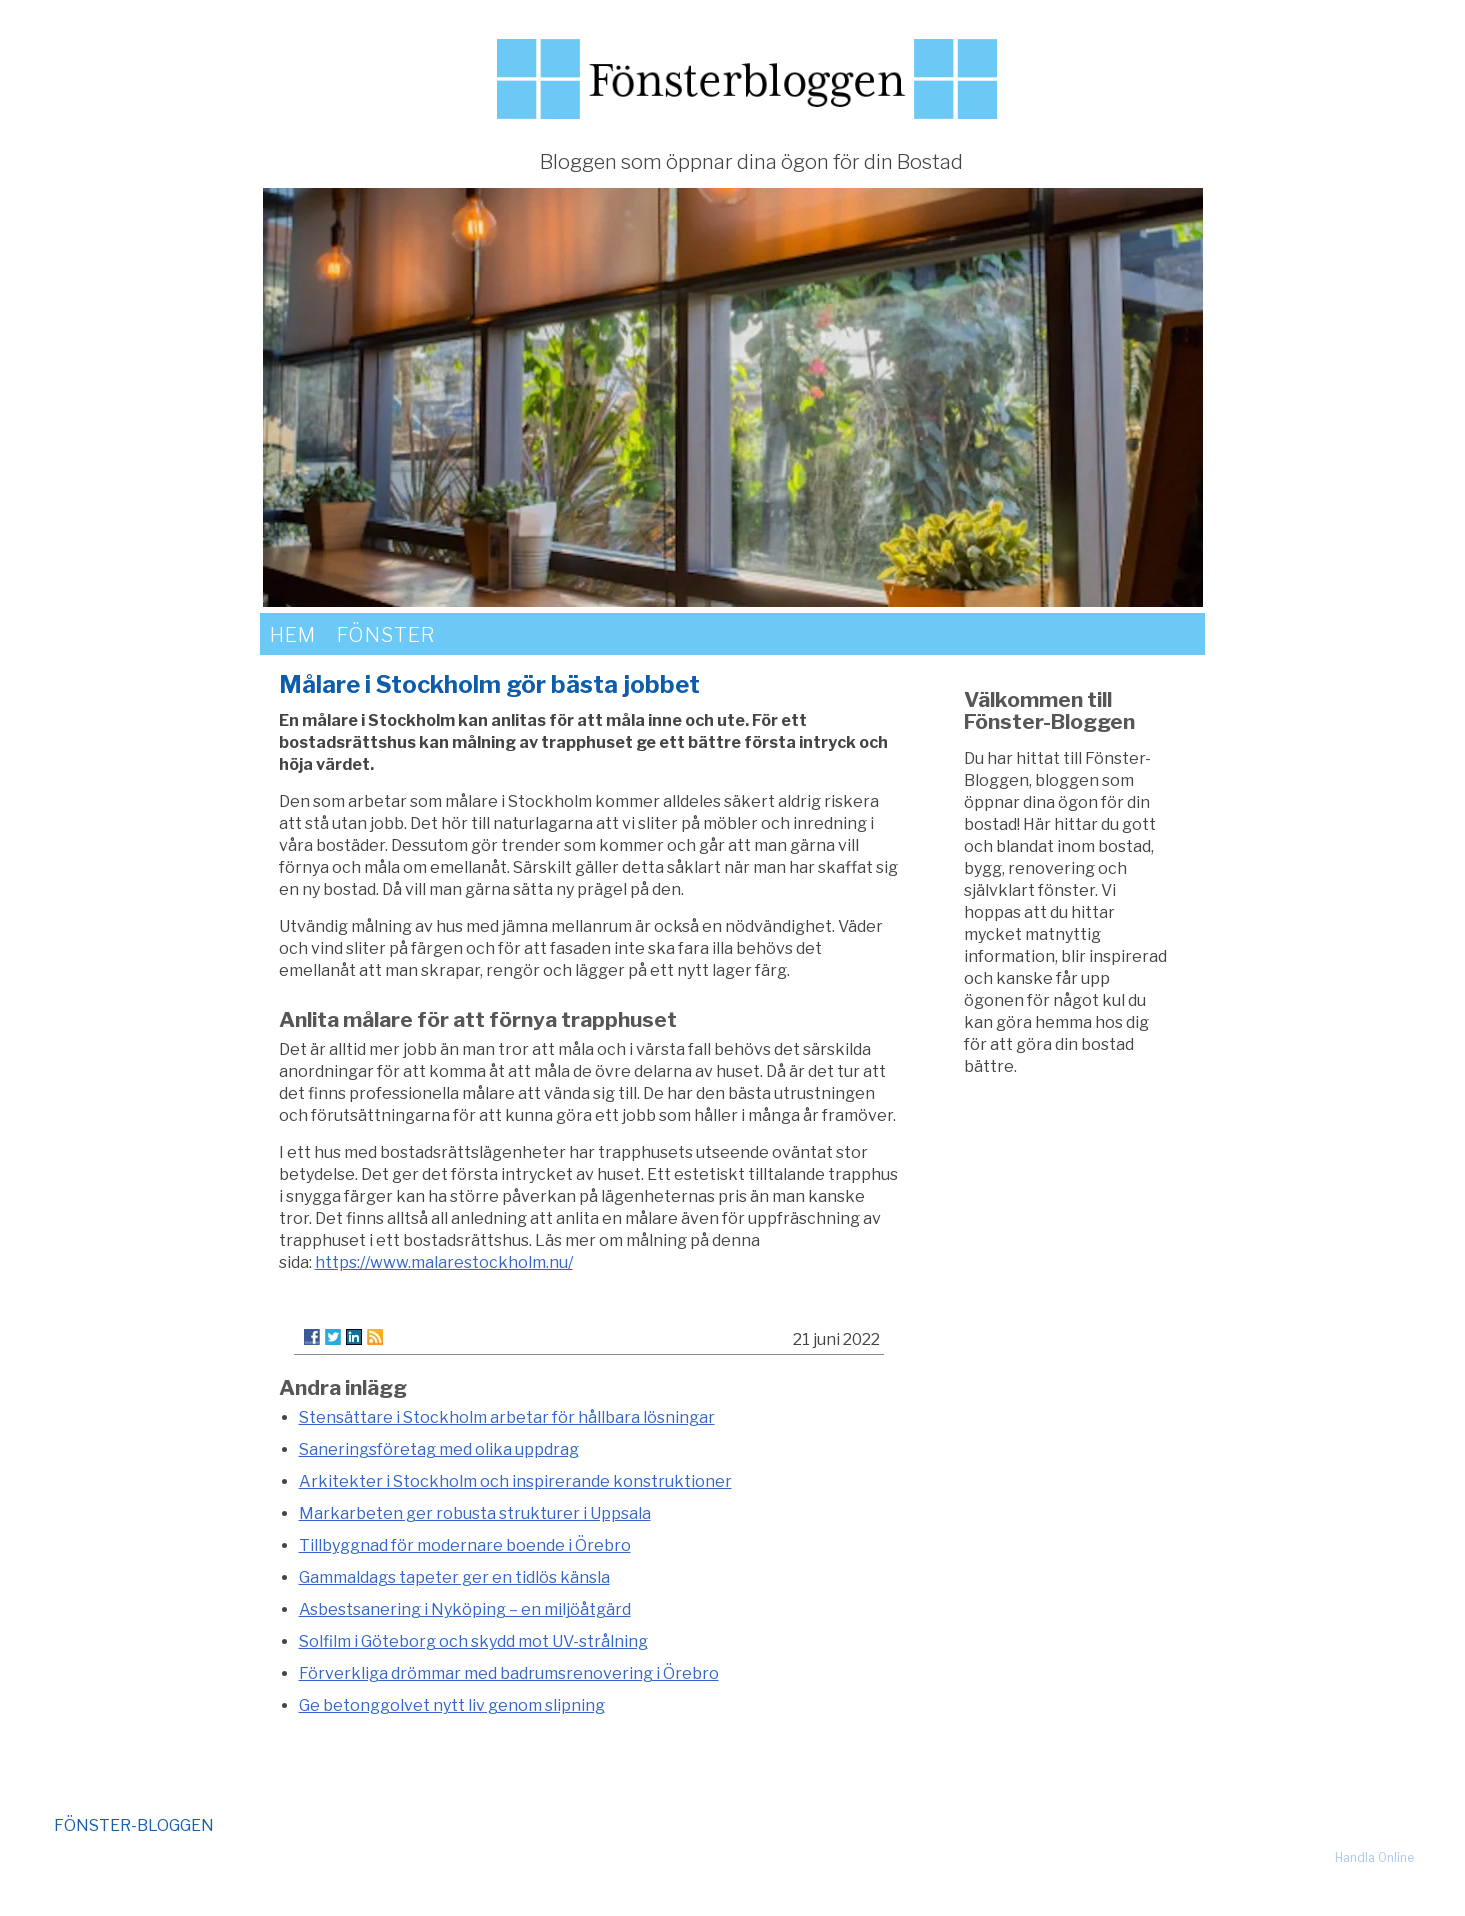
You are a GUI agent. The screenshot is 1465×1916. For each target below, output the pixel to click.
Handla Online (1374, 1857)
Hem (293, 635)
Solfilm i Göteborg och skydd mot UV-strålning (473, 1641)
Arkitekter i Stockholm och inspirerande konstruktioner (515, 1481)
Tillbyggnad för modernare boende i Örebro (465, 1545)
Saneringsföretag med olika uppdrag (439, 1449)
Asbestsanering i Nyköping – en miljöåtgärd (465, 1609)
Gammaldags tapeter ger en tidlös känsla (454, 1577)
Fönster (386, 635)
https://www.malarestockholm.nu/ (444, 1262)
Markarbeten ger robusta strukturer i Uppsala (475, 1513)
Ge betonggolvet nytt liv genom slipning (452, 1705)
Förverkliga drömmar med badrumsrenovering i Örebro (509, 1673)
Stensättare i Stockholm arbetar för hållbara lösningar (507, 1417)
